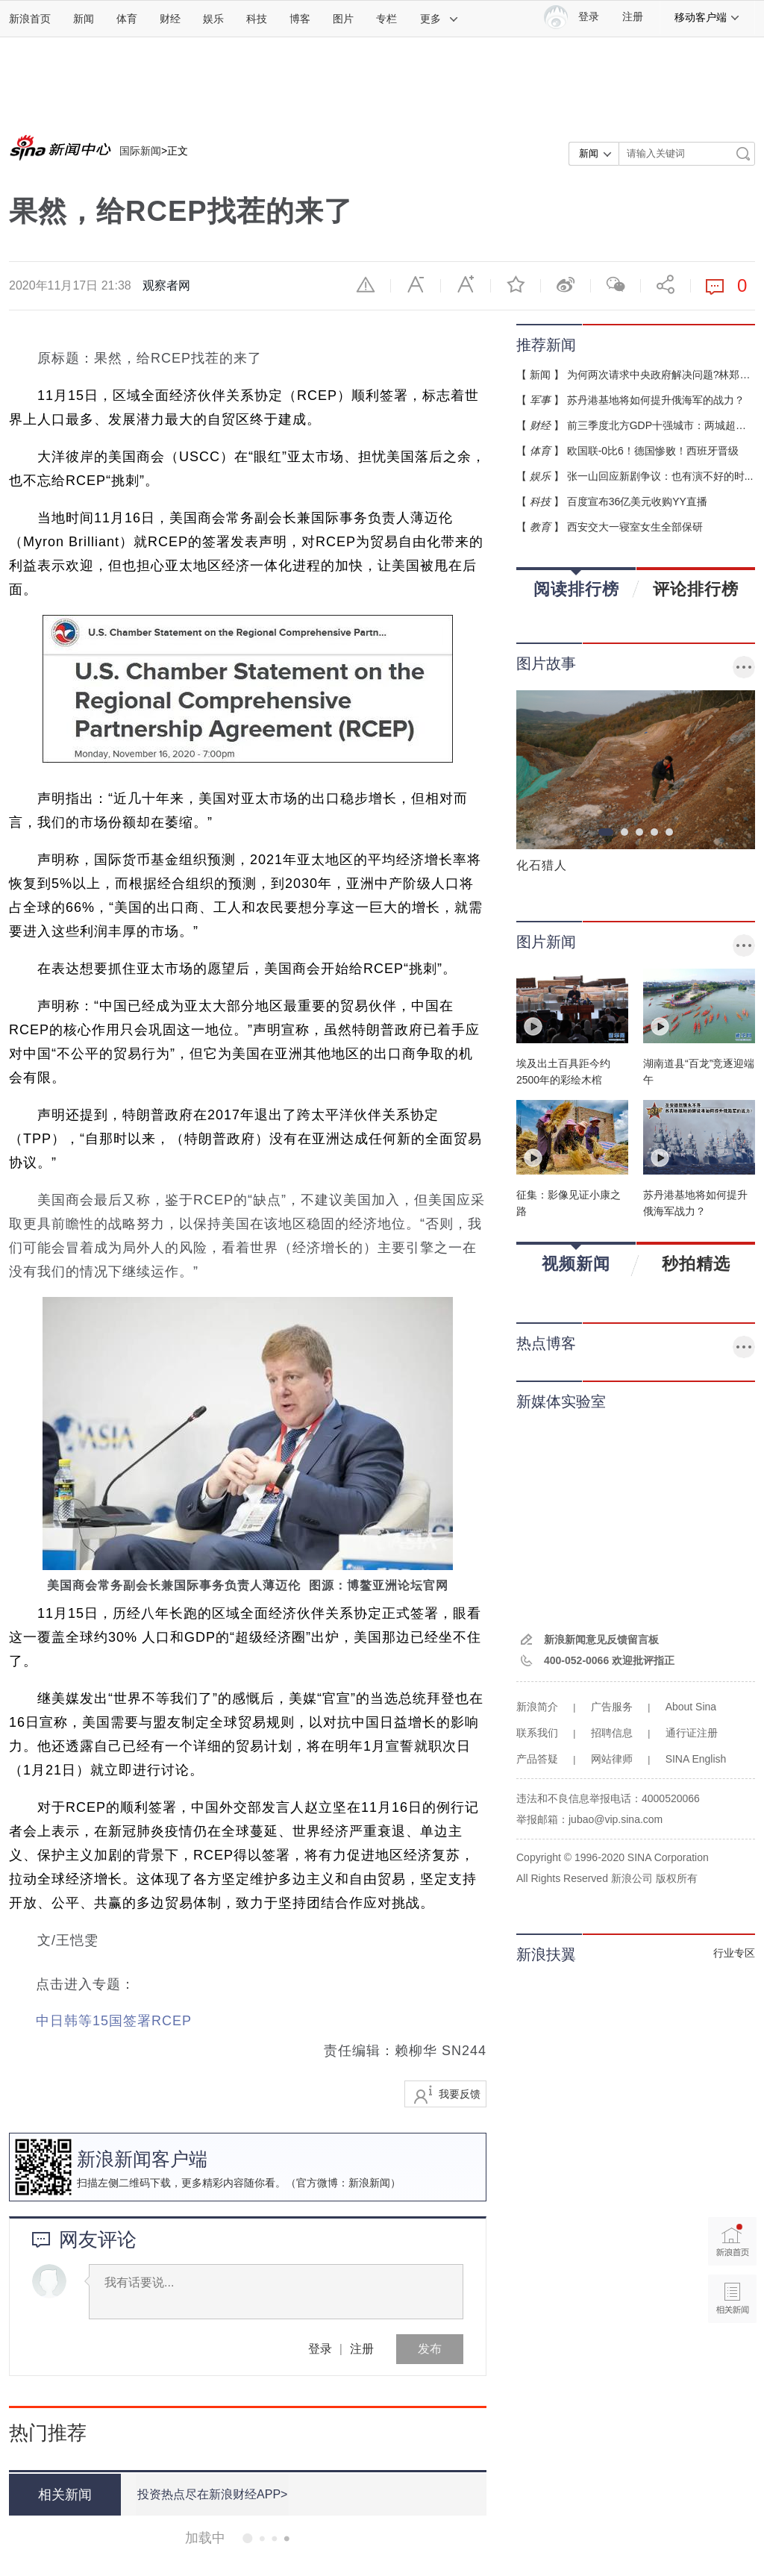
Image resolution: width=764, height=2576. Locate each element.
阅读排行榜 (576, 584)
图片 (343, 19)
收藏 (515, 284)
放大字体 (465, 284)
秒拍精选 (696, 1263)
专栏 (386, 19)
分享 (665, 284)
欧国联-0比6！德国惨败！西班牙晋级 (653, 451)
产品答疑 (537, 1759)
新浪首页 (30, 19)
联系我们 (537, 1733)
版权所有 (677, 1878)
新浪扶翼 (546, 1954)
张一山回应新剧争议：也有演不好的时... (660, 476)
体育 (126, 19)
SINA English (696, 1759)
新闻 (83, 19)
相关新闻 (65, 2494)
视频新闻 (576, 1258)
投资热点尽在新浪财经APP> (212, 2494)
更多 (439, 19)
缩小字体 (415, 284)
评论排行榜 (696, 589)
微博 (565, 284)
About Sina (691, 1707)
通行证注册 (692, 1733)
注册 (632, 16)
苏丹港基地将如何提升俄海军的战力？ (656, 400)
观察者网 (166, 285)
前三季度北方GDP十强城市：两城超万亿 (662, 425)
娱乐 (213, 19)
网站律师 (612, 1759)
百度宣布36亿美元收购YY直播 (637, 501)
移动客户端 (707, 17)
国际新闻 (140, 151)
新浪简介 (537, 1707)
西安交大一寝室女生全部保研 (635, 527)
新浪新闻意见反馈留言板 (601, 1639)
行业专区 (734, 1953)
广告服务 (612, 1707)
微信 (615, 284)
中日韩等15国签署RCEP (114, 2020)
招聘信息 (612, 1733)
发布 (430, 2348)
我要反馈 (459, 2094)
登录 (320, 2348)
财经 (170, 19)
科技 (256, 19)
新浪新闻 (369, 2183)
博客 (299, 19)
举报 (365, 284)
